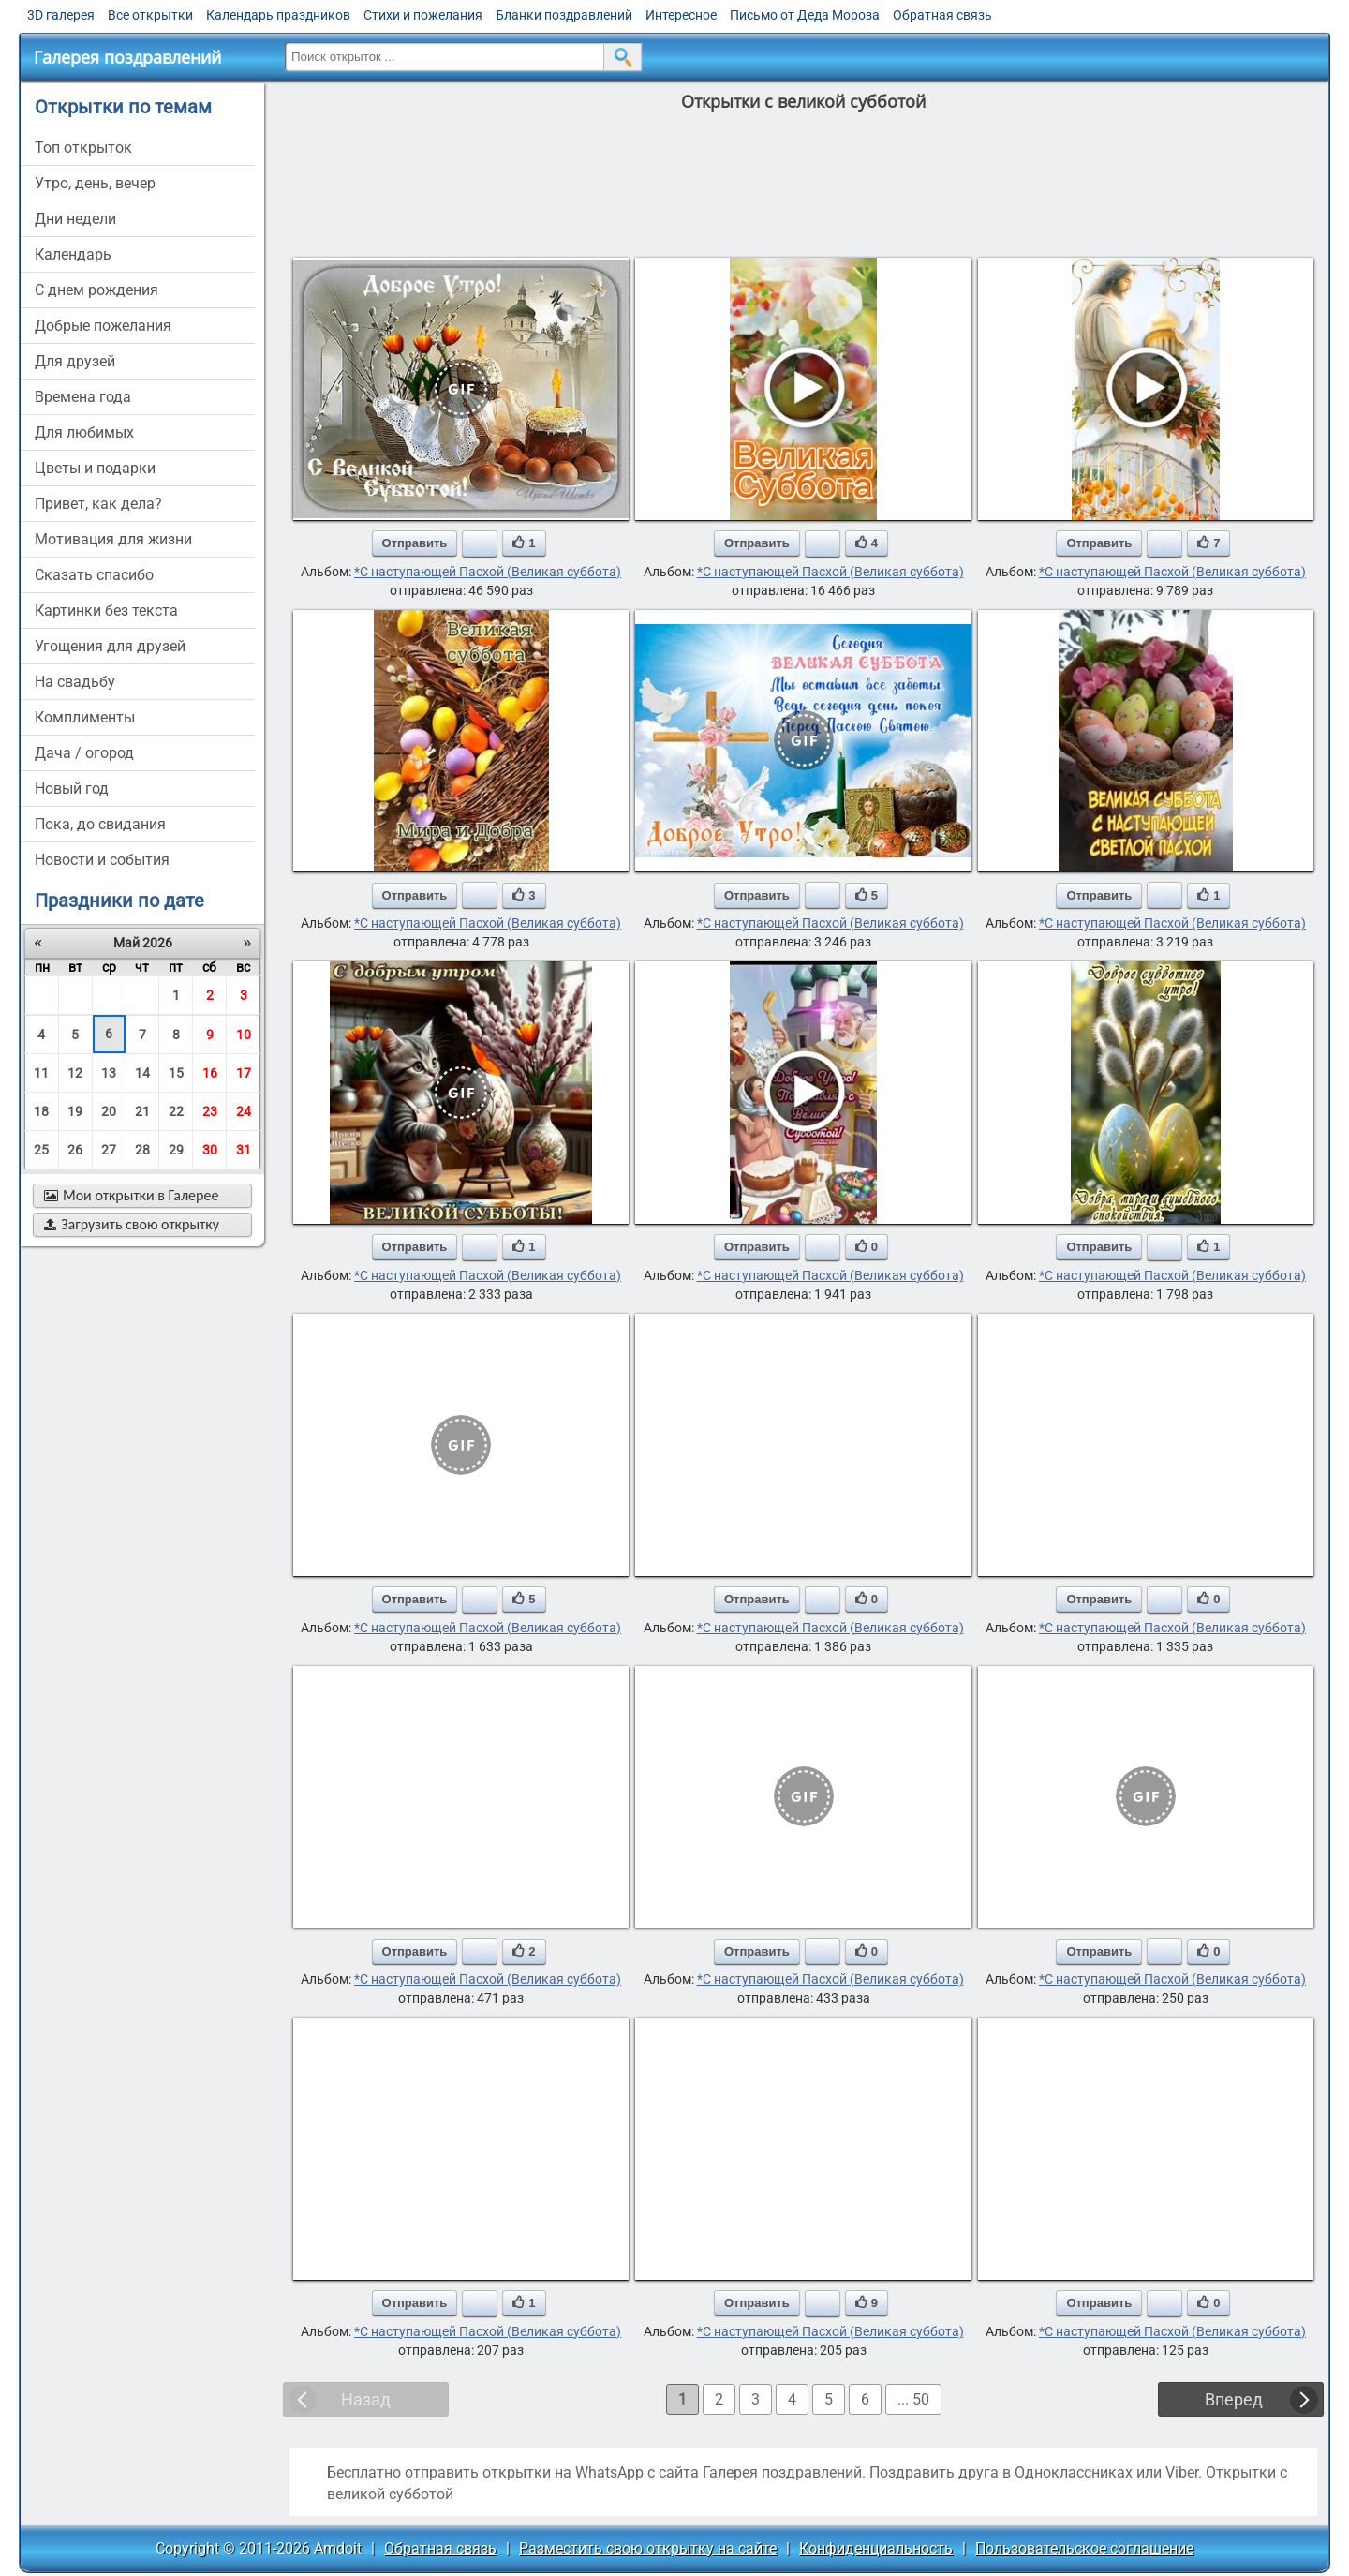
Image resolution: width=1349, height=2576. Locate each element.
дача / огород (84, 753)
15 (176, 1072)
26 (74, 1149)
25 (41, 1149)
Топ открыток (83, 147)
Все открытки (150, 14)
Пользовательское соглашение (1084, 2548)
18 (41, 1111)
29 (176, 1149)
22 (176, 1111)
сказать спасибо (94, 575)
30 (209, 1149)
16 (209, 1072)
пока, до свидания (100, 824)
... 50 (913, 2399)
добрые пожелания (103, 326)
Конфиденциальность (876, 2548)
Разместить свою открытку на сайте (648, 2548)
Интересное (681, 14)
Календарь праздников (278, 14)
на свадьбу (75, 682)
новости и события (102, 860)
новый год (72, 788)
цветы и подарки (95, 468)
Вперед (1234, 2399)
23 (209, 1111)
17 (243, 1072)
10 (243, 1034)
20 (108, 1111)
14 (142, 1072)
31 (243, 1149)
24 (243, 1111)
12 (74, 1072)
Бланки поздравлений (564, 14)
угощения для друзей (110, 646)
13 (108, 1072)
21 (142, 1111)
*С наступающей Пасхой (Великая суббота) (487, 571)
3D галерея (61, 14)
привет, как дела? (98, 504)
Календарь (73, 254)
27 (108, 1149)
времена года (83, 397)
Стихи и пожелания (422, 14)
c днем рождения (96, 290)
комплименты (85, 717)
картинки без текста (106, 610)
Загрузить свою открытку (131, 1224)
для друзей (75, 361)
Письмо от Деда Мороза (805, 14)
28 (142, 1149)
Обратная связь (942, 14)
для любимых (84, 432)
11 (41, 1072)
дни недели (75, 219)
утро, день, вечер (95, 183)
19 (74, 1111)
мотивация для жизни (113, 539)
